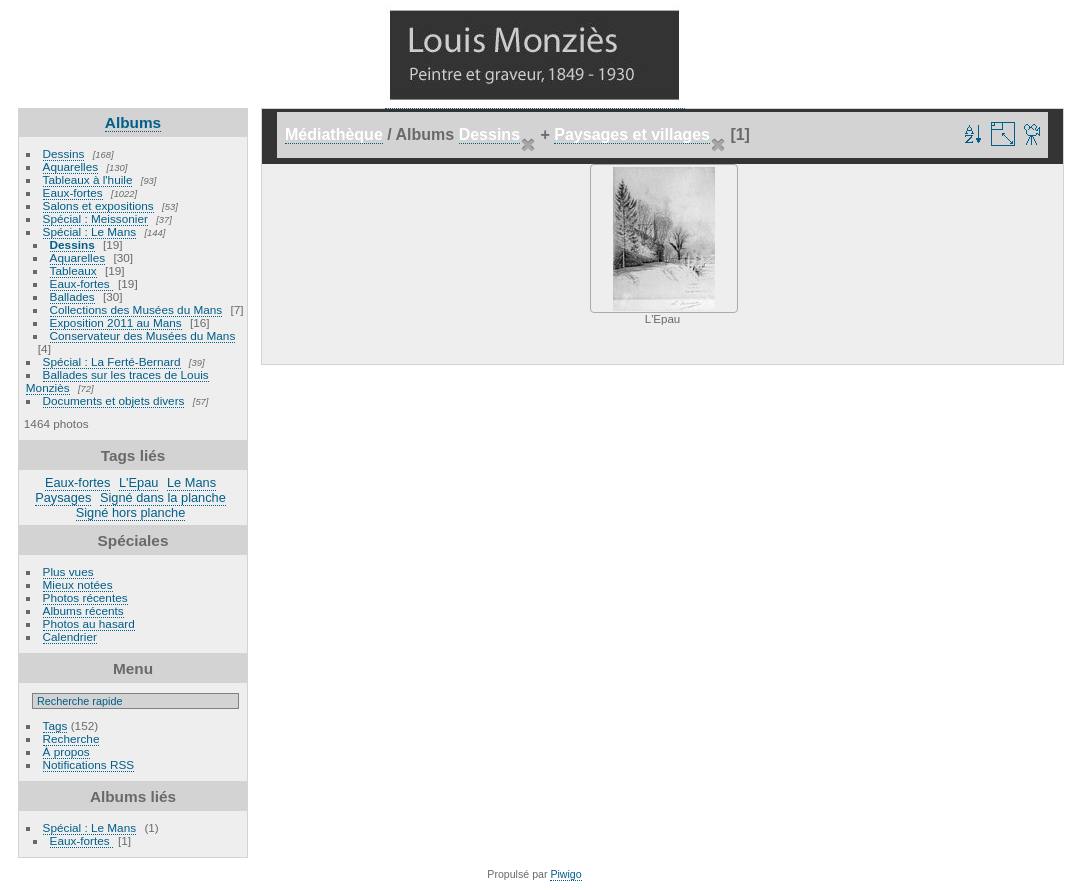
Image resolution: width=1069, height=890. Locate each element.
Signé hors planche (131, 512)
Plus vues (68, 571)
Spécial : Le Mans (90, 231)
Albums (133, 122)
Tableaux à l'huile (88, 179)
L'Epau (138, 482)
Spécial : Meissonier (95, 218)
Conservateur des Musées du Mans (143, 335)
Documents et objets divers (114, 400)
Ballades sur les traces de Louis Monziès (117, 381)
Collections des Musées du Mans (136, 309)
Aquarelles (71, 166)
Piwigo (565, 874)
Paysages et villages (632, 134)
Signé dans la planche (163, 497)
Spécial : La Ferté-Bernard (112, 361)
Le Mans (191, 482)
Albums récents (83, 610)
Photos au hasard (89, 623)
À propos (66, 751)
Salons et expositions (98, 205)
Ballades (72, 296)
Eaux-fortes (73, 192)
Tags (55, 725)
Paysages (63, 497)
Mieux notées (78, 584)
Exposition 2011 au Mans (116, 322)
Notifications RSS (89, 764)
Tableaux (73, 270)
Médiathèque (334, 134)
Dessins (64, 153)
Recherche (71, 738)
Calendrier (70, 636)
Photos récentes (85, 597)
